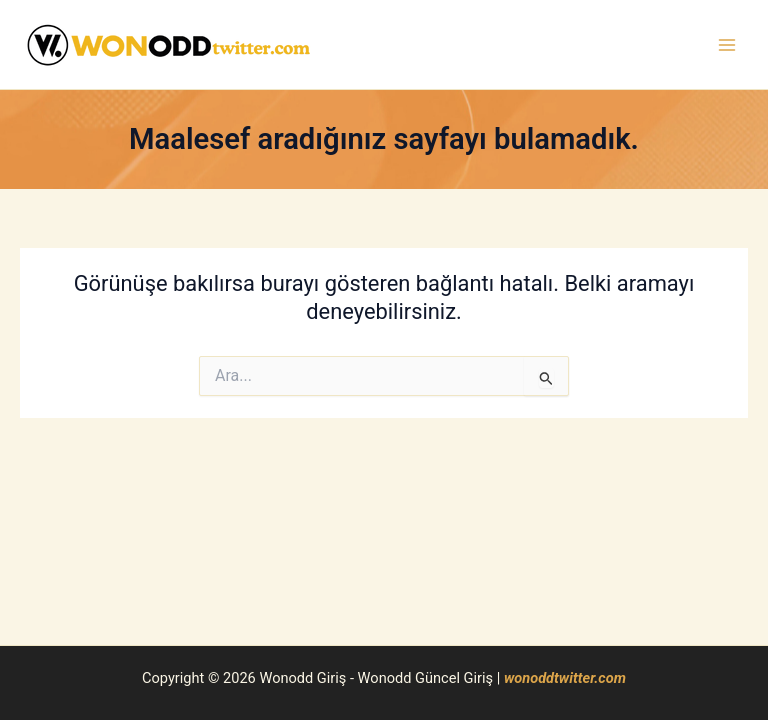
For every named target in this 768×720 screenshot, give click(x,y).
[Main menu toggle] (727, 45)
